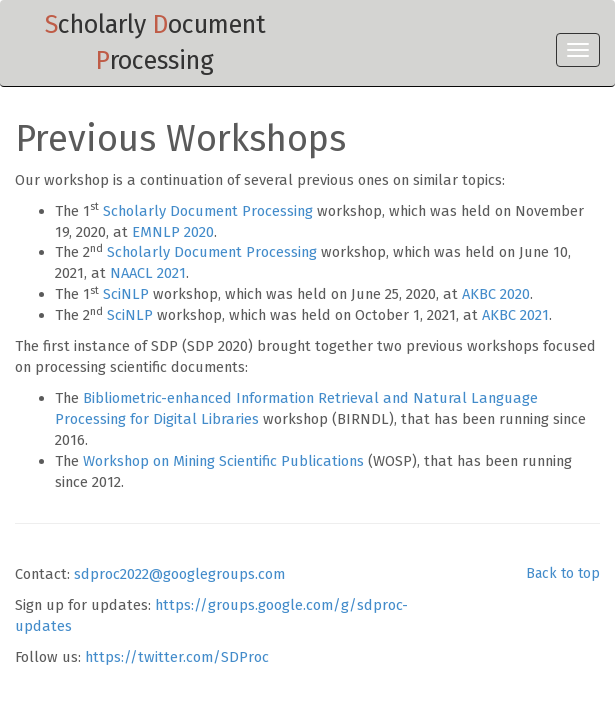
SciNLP (126, 294)
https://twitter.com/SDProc (177, 657)
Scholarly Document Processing (208, 211)
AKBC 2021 (515, 315)
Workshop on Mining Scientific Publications (223, 461)
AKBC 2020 (496, 294)
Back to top (563, 573)
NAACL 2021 (148, 273)
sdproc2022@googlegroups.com (179, 574)
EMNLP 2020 (173, 232)
